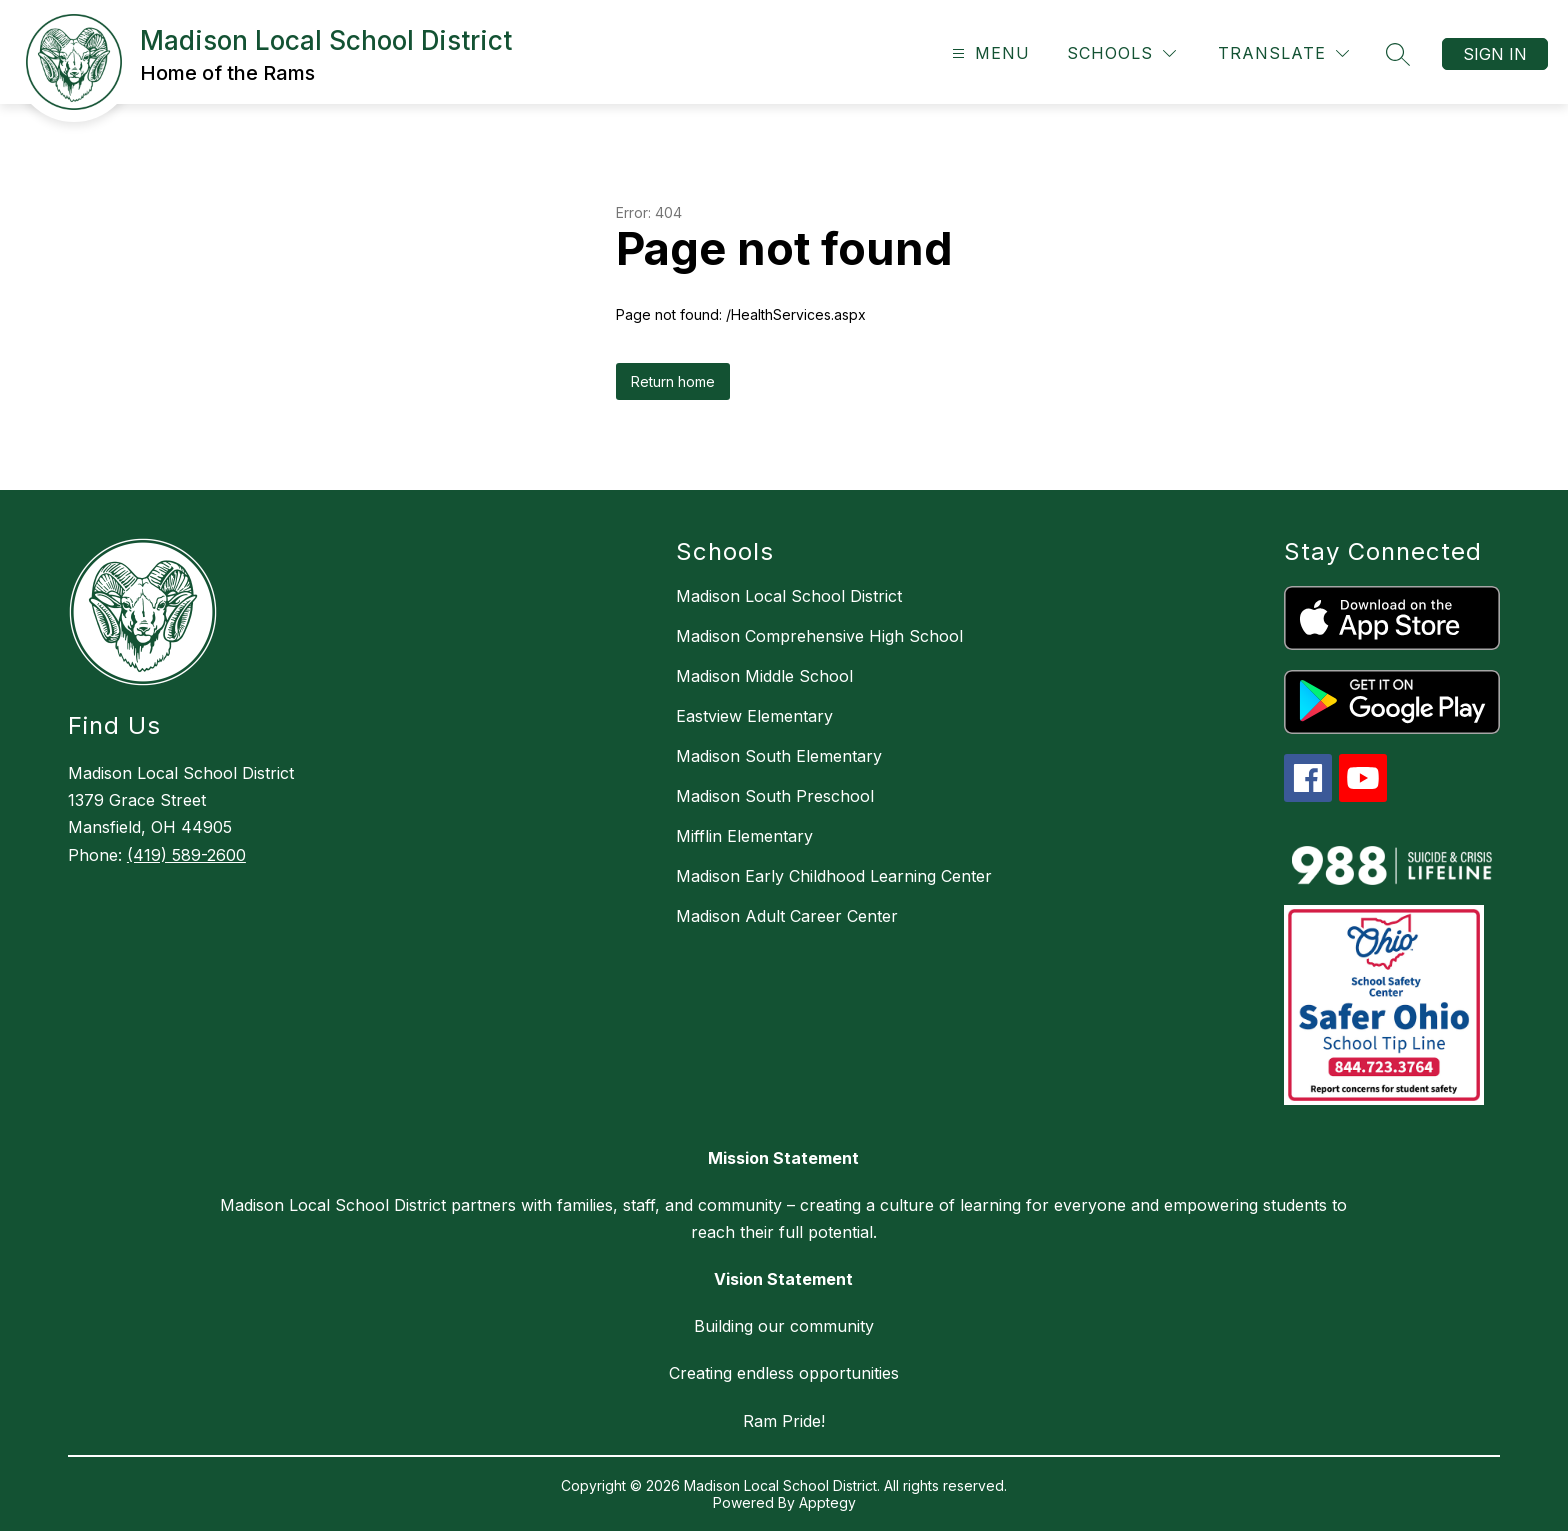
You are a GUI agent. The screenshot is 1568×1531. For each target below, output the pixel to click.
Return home (673, 381)
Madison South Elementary (779, 756)
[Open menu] (988, 53)
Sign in (1495, 54)
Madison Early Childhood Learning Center (834, 876)
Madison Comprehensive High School (819, 636)
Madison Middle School (764, 676)
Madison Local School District (789, 596)
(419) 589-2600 (186, 855)
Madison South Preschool (775, 796)
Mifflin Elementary (744, 836)
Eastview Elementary (754, 716)
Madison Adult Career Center (787, 916)
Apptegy (827, 1502)
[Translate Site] (1283, 53)
